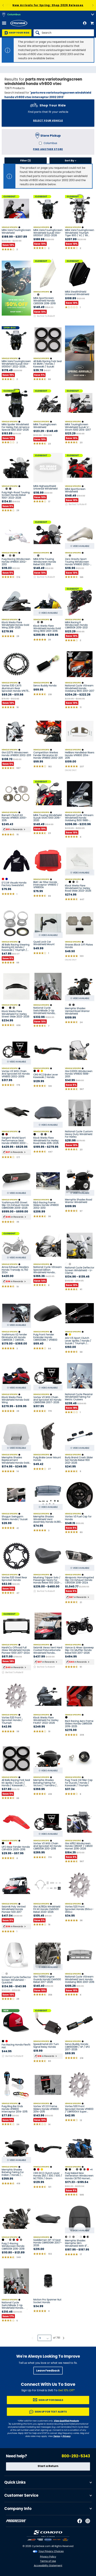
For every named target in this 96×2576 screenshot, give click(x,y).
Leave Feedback (48, 2371)
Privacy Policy (48, 2556)
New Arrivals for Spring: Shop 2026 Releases (48, 5)
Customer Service (21, 2495)
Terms (56, 2436)
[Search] (64, 32)
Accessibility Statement (48, 2565)
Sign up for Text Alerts (51, 2411)
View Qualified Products (66, 2420)
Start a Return (48, 2466)
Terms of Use (48, 2561)
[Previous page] (32, 2337)
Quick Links (15, 2482)
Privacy (66, 2436)
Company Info (17, 2508)
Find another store (48, 149)
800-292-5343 (76, 2456)
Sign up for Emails (51, 2400)
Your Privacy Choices (51, 2551)
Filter (25, 160)
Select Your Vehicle (48, 120)
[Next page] (63, 2337)
